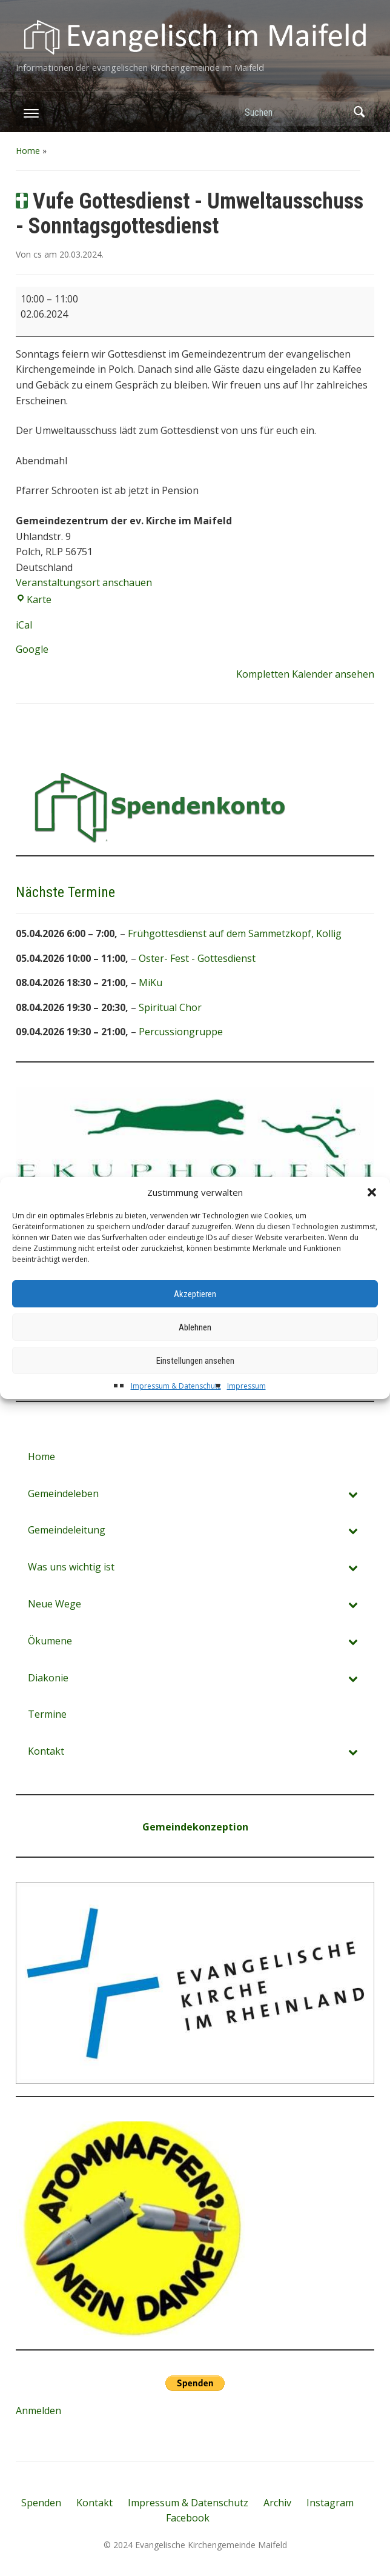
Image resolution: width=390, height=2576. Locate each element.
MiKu (150, 982)
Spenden (41, 2502)
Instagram (330, 2502)
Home (28, 150)
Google (32, 649)
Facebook (188, 2517)
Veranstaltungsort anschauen (84, 582)
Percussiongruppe (181, 1031)
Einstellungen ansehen (195, 1383)
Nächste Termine (65, 892)
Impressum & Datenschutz (176, 1409)
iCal (24, 625)
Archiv (277, 2502)
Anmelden (38, 2410)
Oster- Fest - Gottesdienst (197, 957)
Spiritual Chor (170, 1007)
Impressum (246, 1409)
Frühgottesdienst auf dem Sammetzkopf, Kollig (235, 933)
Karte (33, 599)
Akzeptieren (195, 1317)
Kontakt (94, 2502)
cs (37, 254)
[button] (372, 1215)
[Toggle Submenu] (353, 1493)
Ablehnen (195, 1350)
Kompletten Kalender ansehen (305, 674)
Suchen (359, 111)
